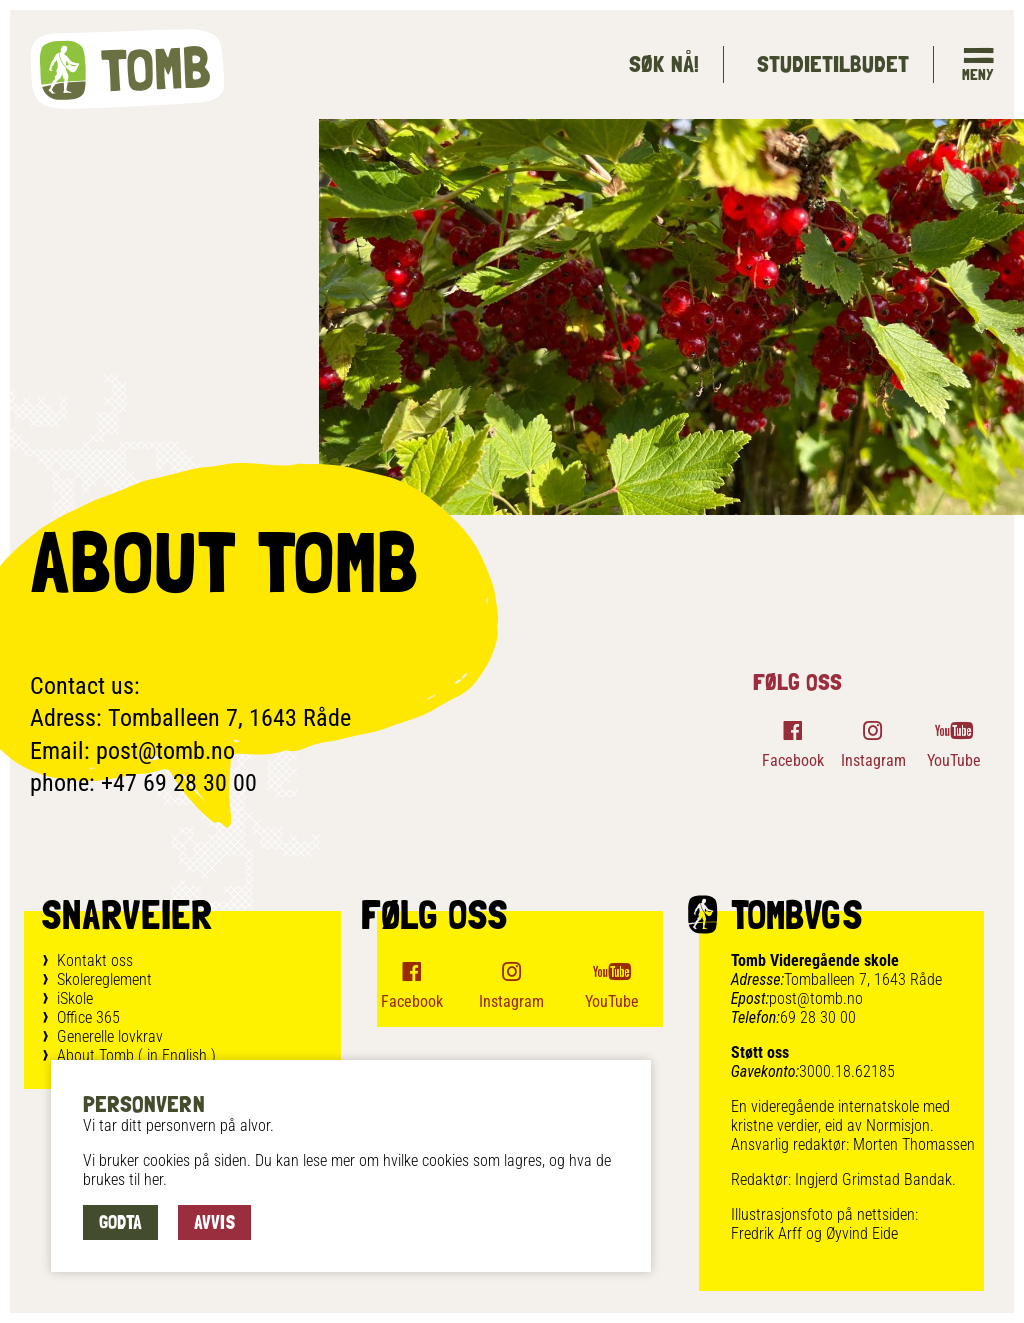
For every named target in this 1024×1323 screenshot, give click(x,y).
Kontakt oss (95, 960)
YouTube (954, 760)
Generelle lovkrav (110, 1036)
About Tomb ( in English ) (136, 1055)
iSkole (75, 998)
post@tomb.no (816, 998)
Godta (120, 1222)
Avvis (214, 1222)
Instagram (873, 760)
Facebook (793, 760)
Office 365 (88, 1017)
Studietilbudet (832, 63)
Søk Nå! (663, 63)
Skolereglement (104, 979)
